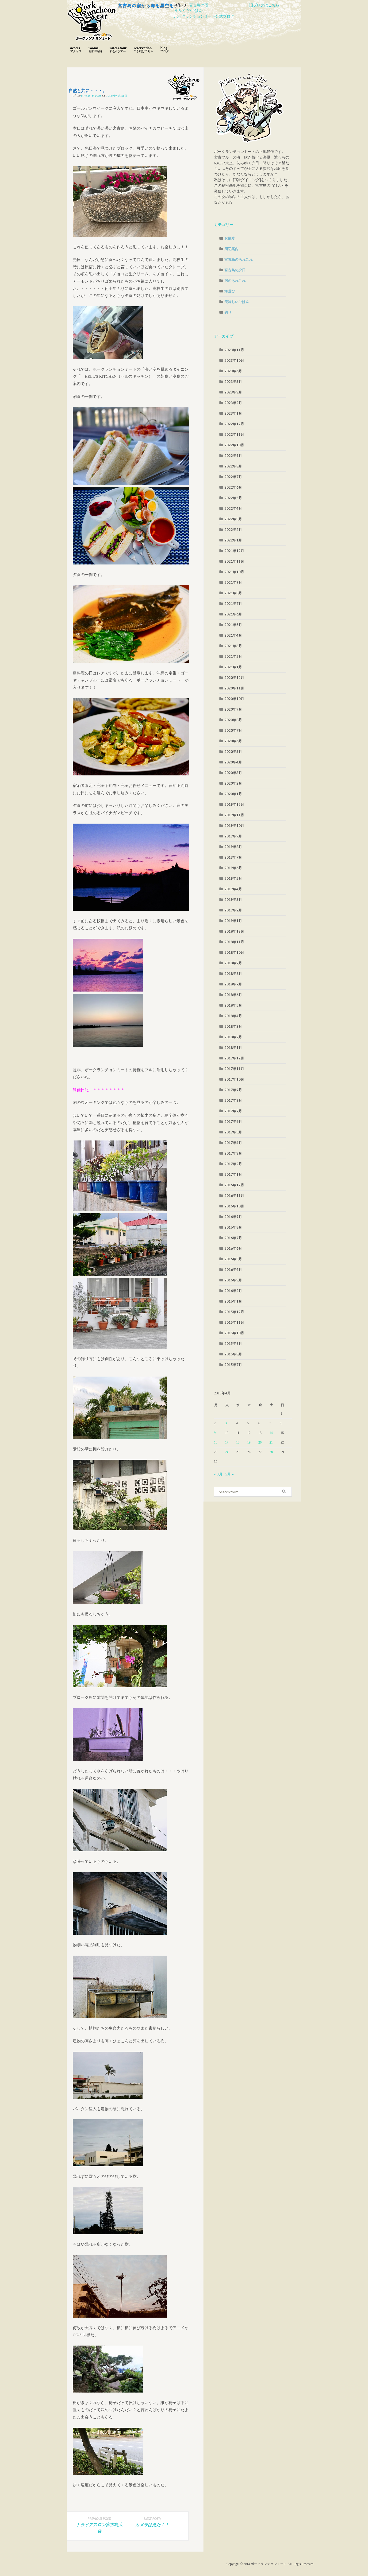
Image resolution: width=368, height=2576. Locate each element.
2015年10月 (234, 1333)
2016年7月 (233, 1238)
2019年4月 (233, 889)
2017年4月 (233, 1142)
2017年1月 (233, 1174)
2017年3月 (233, 1153)
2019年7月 (233, 857)
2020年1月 (233, 794)
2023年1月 (233, 413)
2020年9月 (233, 709)
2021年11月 (234, 561)
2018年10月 (234, 952)
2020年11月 (234, 688)
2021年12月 (234, 551)
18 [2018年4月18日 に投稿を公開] (237, 1442)
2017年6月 (233, 1121)
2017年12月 (234, 1058)
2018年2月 (233, 1037)
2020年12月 (234, 677)
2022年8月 (233, 466)
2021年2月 (233, 656)
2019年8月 (233, 846)
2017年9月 (233, 1090)
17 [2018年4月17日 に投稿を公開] (226, 1442)
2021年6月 (233, 614)
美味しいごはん (236, 302)
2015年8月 (233, 1354)
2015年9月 (233, 1343)
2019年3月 (233, 899)
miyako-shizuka (91, 95)
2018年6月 (233, 994)
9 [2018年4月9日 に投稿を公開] (215, 1433)
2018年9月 (233, 963)
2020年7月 (233, 730)
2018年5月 (233, 1005)
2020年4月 (233, 762)
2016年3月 (233, 1280)
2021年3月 (233, 646)
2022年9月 (233, 455)
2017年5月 (233, 1132)
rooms (95, 49)
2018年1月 (233, 1047)
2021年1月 (233, 667)
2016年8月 (233, 1227)
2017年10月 (234, 1079)
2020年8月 (233, 720)
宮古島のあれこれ (238, 259)
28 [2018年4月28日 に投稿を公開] (271, 1452)
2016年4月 (233, 1269)
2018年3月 (233, 1026)
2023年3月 (233, 392)
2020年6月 (233, 741)
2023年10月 (234, 360)
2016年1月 (233, 1301)
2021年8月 (233, 593)
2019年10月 (234, 825)
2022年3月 (233, 519)
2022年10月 (234, 445)
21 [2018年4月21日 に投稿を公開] (271, 1442)
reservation (143, 49)
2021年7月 (233, 603)
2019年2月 (233, 910)
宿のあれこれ (234, 280)
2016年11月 (234, 1195)
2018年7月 (233, 984)
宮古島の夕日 (234, 270)
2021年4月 (233, 635)
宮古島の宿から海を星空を (146, 5)
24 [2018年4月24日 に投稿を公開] (226, 1452)
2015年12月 (234, 1312)
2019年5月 (233, 878)
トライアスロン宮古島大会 (99, 2524)
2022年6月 (233, 487)
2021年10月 (234, 572)
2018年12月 (234, 931)
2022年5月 (233, 498)
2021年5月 (233, 625)
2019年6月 (233, 868)
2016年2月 (233, 1290)
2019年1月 (233, 920)
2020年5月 (233, 751)
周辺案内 (231, 249)
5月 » (229, 1474)
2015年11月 (234, 1322)
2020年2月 (233, 783)
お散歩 (229, 238)
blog (164, 49)
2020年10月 (234, 699)
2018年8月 (233, 973)
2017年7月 (233, 1111)
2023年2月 (233, 403)
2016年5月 (233, 1259)
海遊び (229, 291)
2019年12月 (234, 804)
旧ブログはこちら (264, 5)
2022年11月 (234, 434)
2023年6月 (233, 371)
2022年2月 (233, 529)
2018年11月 (234, 942)
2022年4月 (233, 508)
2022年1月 (233, 540)
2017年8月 (233, 1100)
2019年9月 (233, 836)
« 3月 (218, 1474)
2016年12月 (234, 1185)
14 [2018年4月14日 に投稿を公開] (271, 1433)
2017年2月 (233, 1164)
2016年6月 (233, 1248)
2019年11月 (234, 815)
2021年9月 (233, 582)
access (75, 49)
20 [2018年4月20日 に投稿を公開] (260, 1442)
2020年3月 (233, 772)
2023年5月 (233, 381)
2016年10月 (234, 1206)
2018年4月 (233, 1016)
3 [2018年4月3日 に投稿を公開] (226, 1423)
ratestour (118, 49)
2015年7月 (233, 1364)
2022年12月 (234, 424)
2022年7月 (233, 477)
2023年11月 (234, 350)
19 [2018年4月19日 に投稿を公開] (248, 1442)
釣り (227, 312)
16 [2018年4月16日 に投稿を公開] (215, 1442)
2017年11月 (234, 1068)
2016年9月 (233, 1216)
